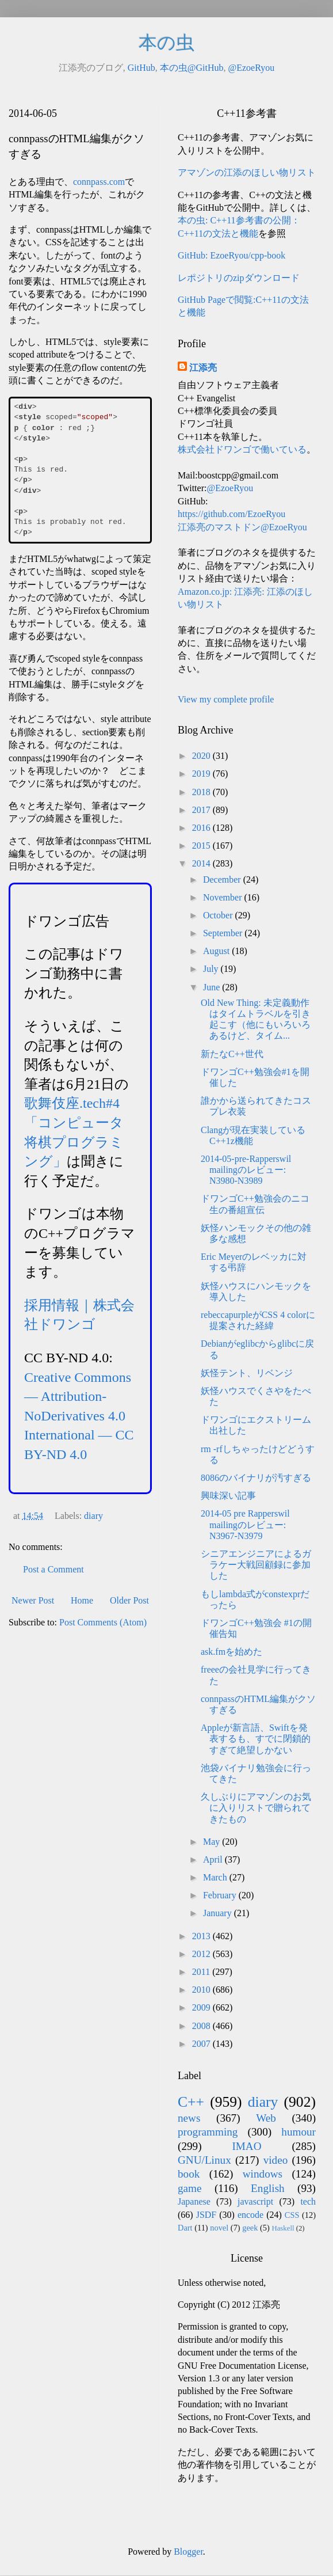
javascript (255, 2201)
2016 (202, 828)
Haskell (282, 2228)
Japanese (194, 2201)
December (223, 879)
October (219, 915)
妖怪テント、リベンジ (247, 1373)
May (212, 1841)
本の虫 (166, 42)
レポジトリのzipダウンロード (239, 278)
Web (266, 2118)
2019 (202, 773)
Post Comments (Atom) (103, 1622)
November (223, 897)
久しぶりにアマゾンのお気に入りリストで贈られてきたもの (256, 1807)
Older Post (129, 1600)
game (190, 2188)
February (221, 1895)
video (275, 2160)
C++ (191, 2102)
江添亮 (203, 368)
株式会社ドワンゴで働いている (242, 449)
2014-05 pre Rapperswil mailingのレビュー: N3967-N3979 (245, 1524)
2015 (202, 845)
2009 (202, 2007)
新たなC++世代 (232, 1054)
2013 (202, 1936)
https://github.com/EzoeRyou (231, 514)
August (217, 951)
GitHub (141, 68)
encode (250, 2215)
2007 (202, 2044)
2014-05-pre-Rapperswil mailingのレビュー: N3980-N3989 (246, 1170)
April (214, 1859)
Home (82, 1600)
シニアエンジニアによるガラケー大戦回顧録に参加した (256, 1564)
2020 (202, 756)
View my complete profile (226, 699)
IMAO (246, 2146)
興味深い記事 (228, 1495)
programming (208, 2132)
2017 (202, 810)
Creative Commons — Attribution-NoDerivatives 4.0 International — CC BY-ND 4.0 (79, 1416)
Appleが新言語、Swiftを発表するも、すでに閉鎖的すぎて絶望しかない (256, 1738)
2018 (202, 792)
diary (93, 1516)
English (268, 2188)
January (218, 1913)
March (216, 1877)
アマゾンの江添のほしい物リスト (247, 172)
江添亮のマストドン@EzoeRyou (242, 527)
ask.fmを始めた (231, 1651)
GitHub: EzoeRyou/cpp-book (231, 255)
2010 (202, 1989)
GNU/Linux (204, 2160)
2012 (202, 1954)
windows (262, 2174)
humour (298, 2132)
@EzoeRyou (251, 68)
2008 (202, 2026)
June (212, 987)
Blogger (188, 2551)
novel (219, 2227)
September (223, 933)
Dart (185, 2227)
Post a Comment (53, 1569)
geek (250, 2227)
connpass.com (99, 182)
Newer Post (33, 1600)
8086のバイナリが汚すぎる (256, 1478)
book (189, 2174)
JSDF (206, 2215)
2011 (202, 1972)
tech (308, 2201)
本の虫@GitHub (192, 68)
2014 (202, 863)
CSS (292, 2215)
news (189, 2118)
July (212, 969)
